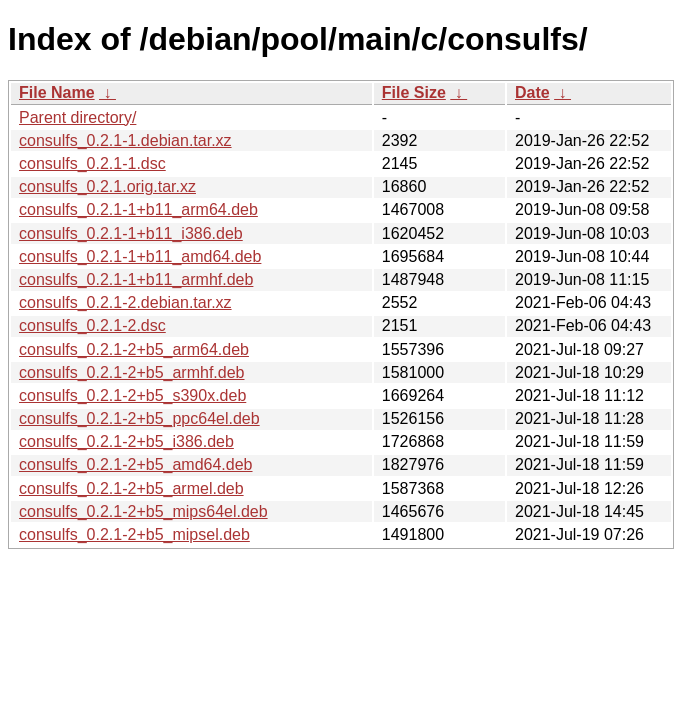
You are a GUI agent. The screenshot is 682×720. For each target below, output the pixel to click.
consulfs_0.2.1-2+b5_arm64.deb (134, 349)
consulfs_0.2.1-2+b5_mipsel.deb (134, 534)
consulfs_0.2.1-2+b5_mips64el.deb (143, 511)
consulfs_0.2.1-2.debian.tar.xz (125, 302)
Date (532, 92)
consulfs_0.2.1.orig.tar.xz (107, 186)
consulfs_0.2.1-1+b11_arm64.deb (138, 209)
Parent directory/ (77, 117)
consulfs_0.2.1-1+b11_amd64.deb (140, 256)
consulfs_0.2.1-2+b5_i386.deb (126, 441)
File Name (57, 92)
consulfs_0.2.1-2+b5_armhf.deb (131, 372)
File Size (414, 92)
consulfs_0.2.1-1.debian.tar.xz (125, 140)
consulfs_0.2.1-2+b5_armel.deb (131, 488)
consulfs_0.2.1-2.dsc (92, 325)
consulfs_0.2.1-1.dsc (92, 163)
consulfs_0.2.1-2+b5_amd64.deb (136, 464)
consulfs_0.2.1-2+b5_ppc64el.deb (139, 418)
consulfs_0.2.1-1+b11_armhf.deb (136, 279)
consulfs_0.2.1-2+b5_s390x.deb (132, 395)
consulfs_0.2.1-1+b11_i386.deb (131, 233)
